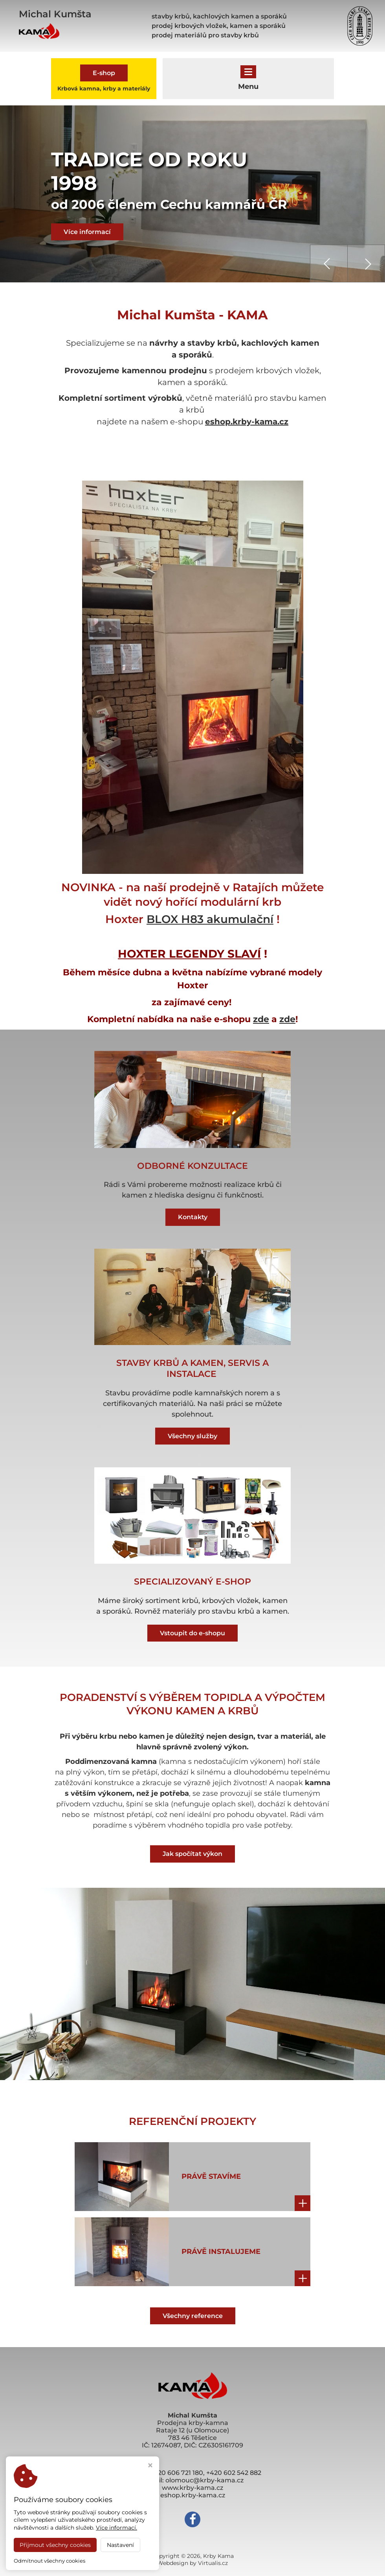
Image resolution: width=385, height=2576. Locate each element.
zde (261, 1019)
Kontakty (192, 1217)
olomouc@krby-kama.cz (204, 2480)
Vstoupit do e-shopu (192, 1633)
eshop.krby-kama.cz (246, 421)
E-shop (104, 73)
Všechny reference (193, 2316)
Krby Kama (218, 2555)
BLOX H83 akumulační (210, 919)
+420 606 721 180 (176, 2472)
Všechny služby (192, 1436)
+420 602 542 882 (233, 2472)
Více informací (87, 232)
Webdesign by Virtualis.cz (192, 2563)
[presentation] (329, 263)
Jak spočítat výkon (192, 1853)
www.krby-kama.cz (192, 2487)
